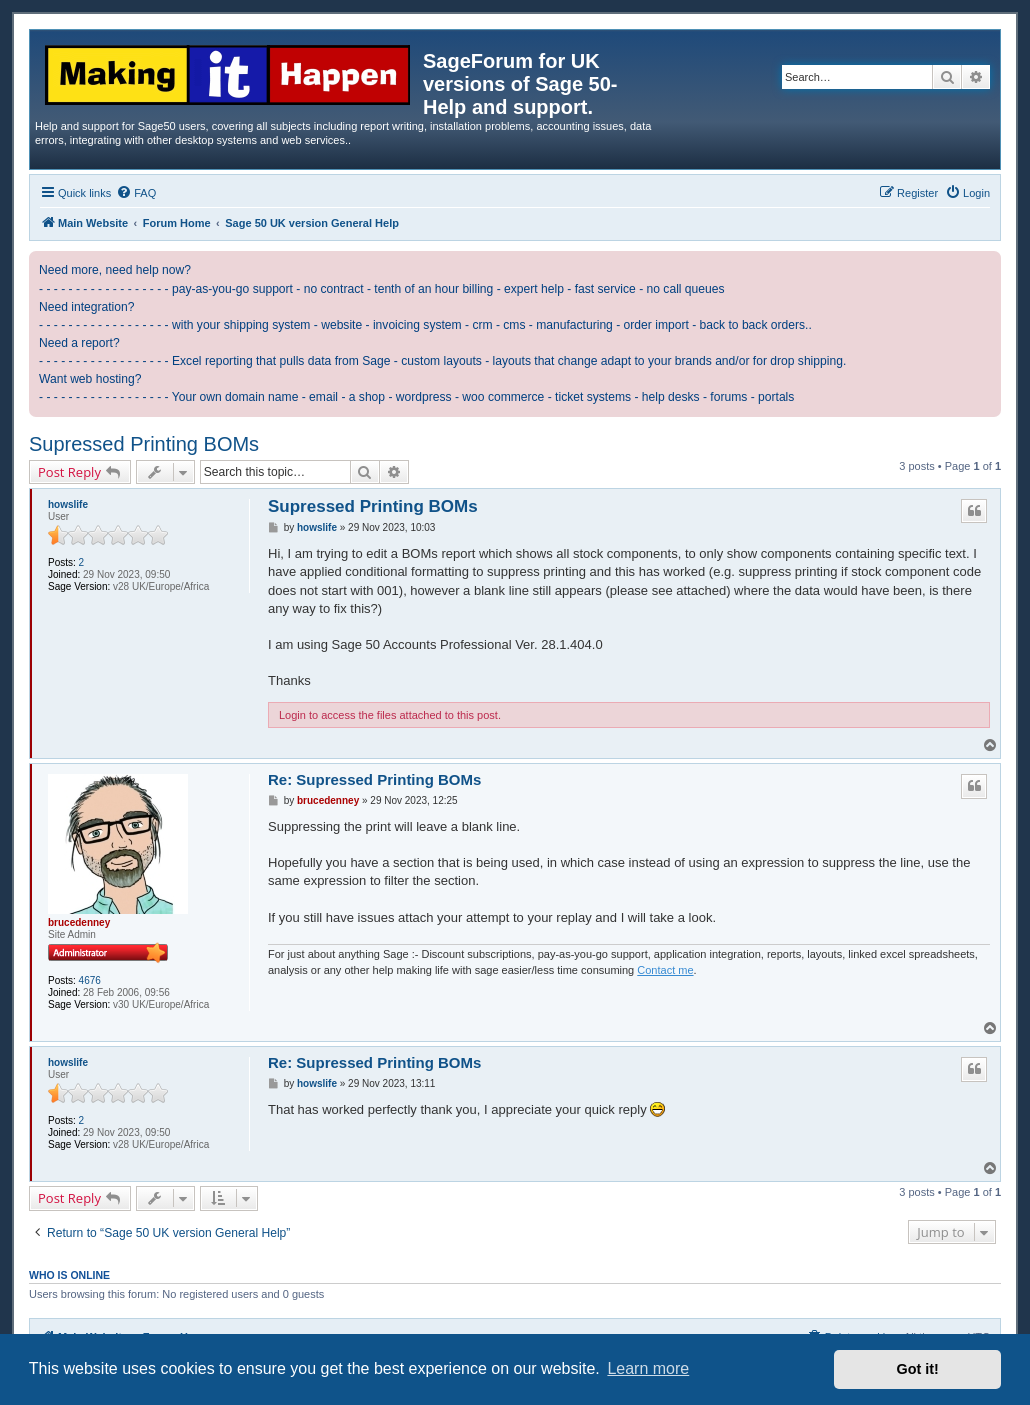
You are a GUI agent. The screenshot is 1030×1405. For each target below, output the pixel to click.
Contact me (665, 970)
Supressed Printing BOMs (144, 444)
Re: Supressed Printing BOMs (374, 779)
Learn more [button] (648, 1368)
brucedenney (79, 922)
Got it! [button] (918, 1369)
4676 (90, 980)
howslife (68, 504)
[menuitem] (136, 193)
